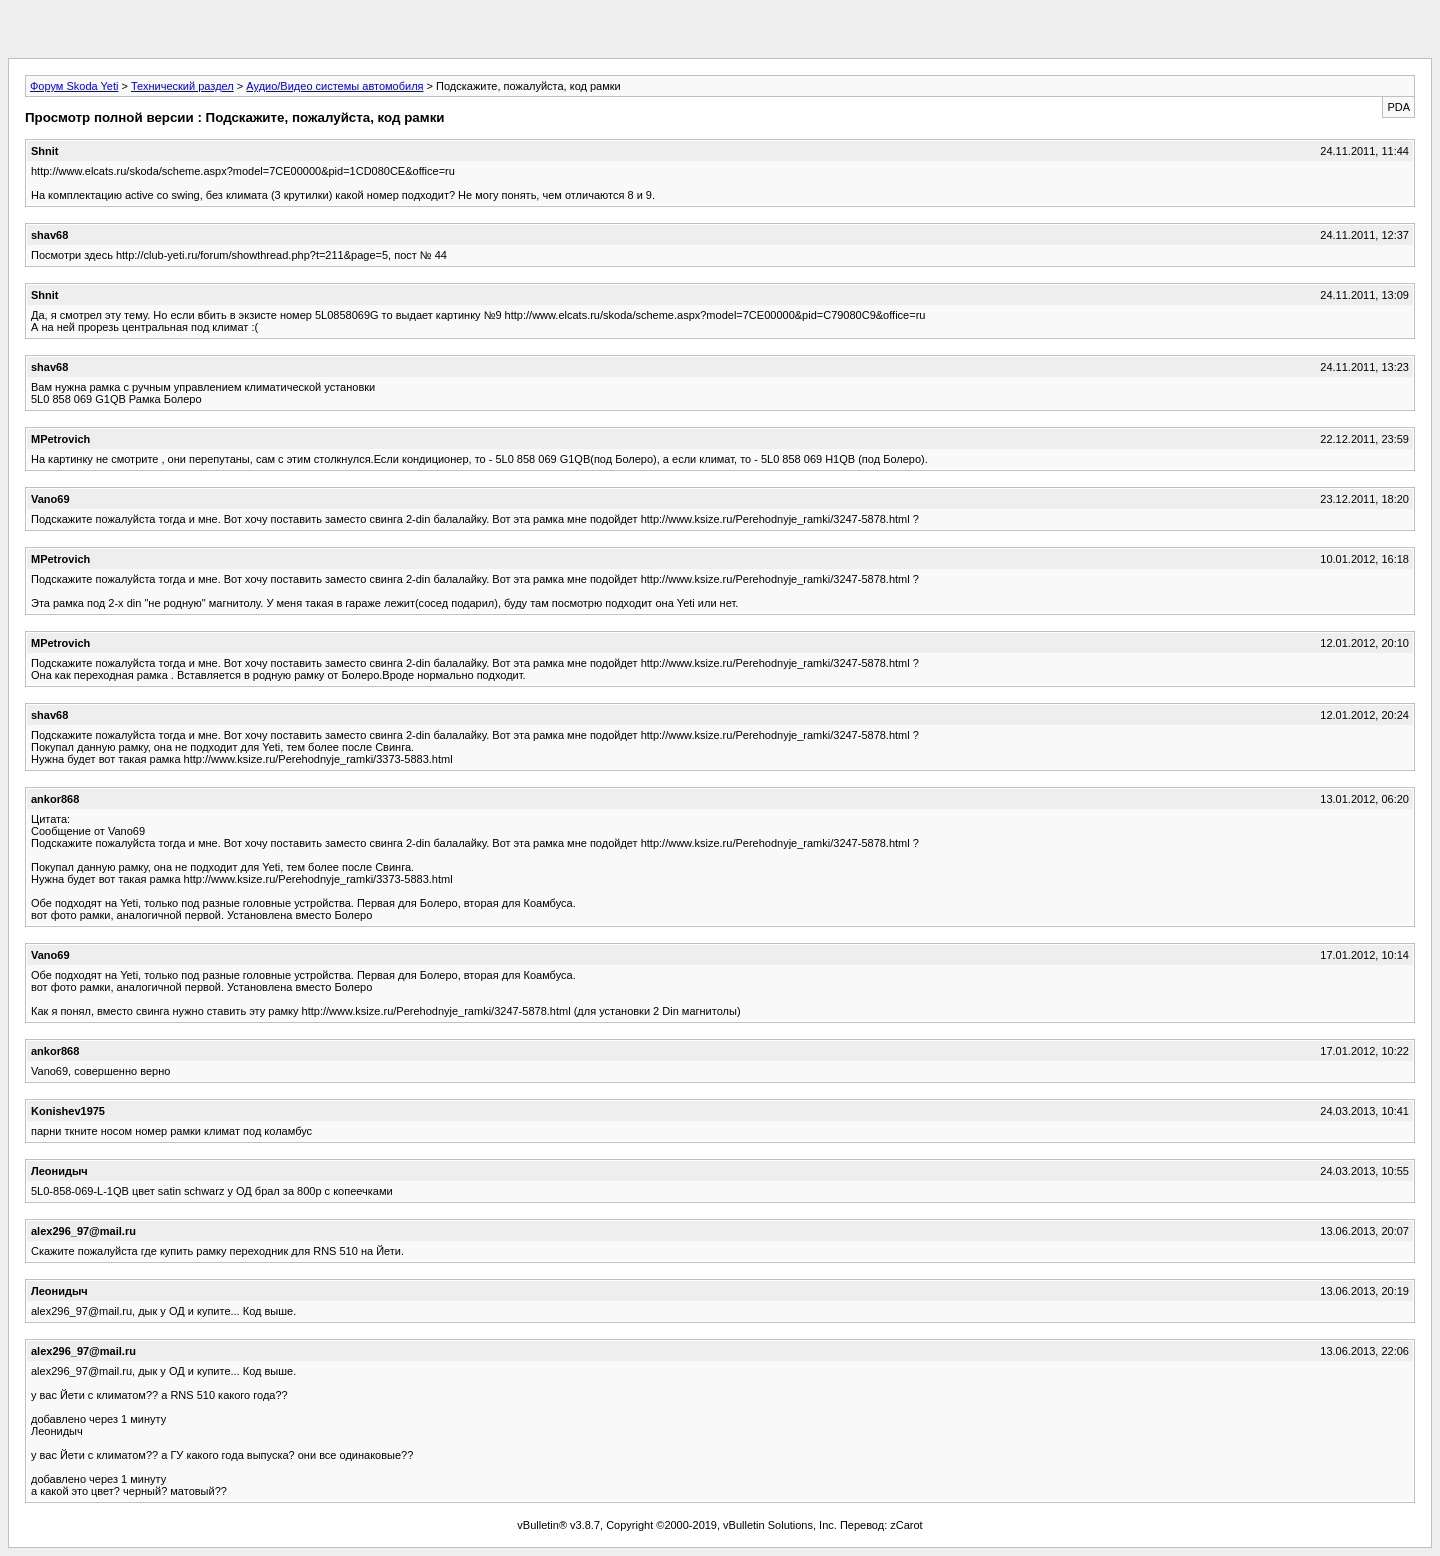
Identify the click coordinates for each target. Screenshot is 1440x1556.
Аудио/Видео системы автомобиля (334, 86)
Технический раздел (182, 86)
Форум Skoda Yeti (74, 86)
